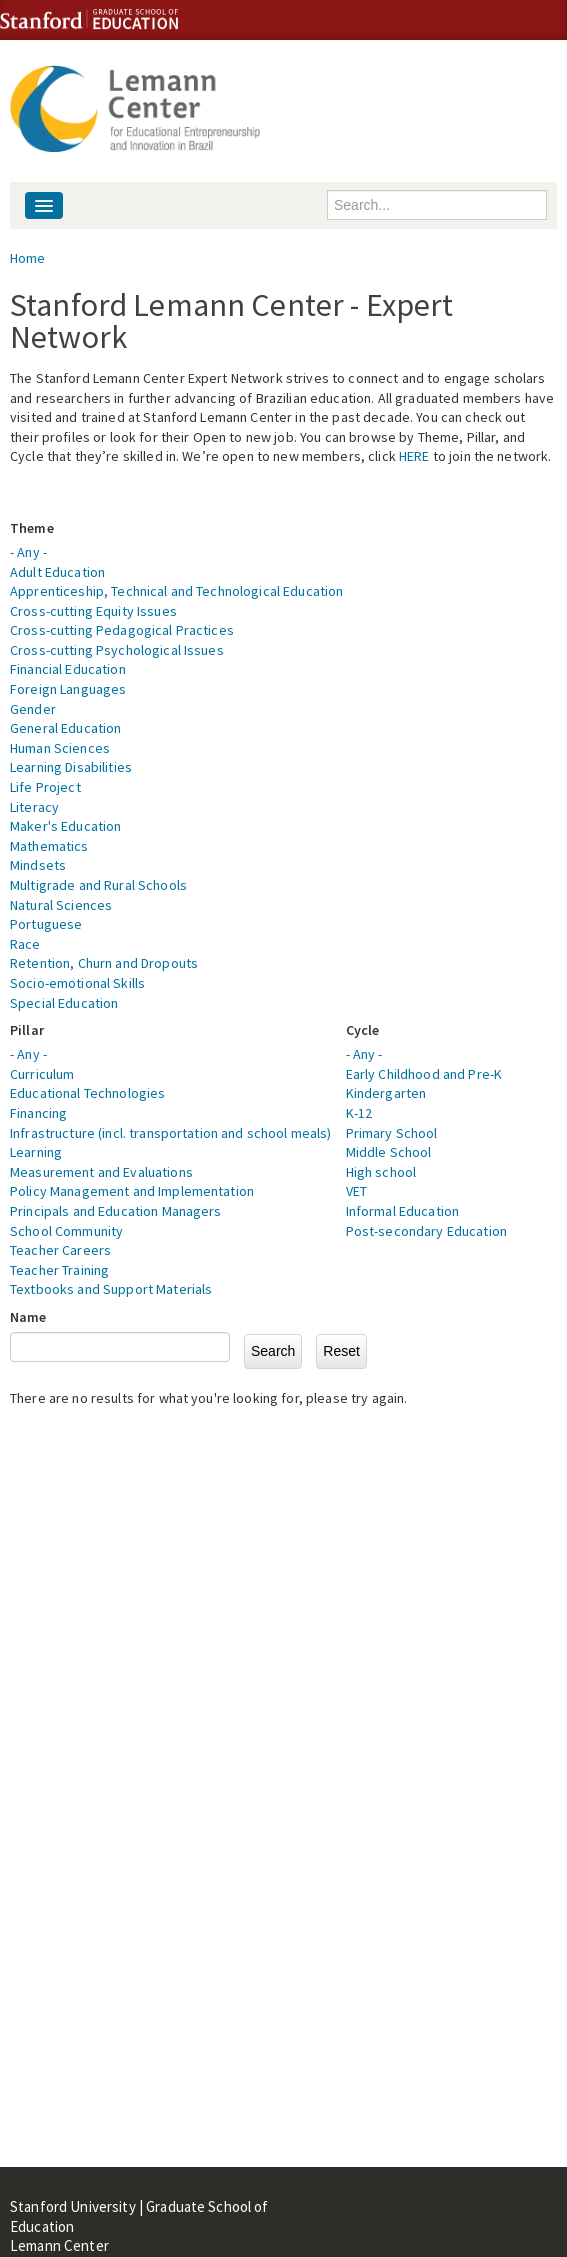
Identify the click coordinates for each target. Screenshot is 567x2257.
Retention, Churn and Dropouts (104, 963)
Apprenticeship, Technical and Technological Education (176, 591)
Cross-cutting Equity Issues (93, 611)
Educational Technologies (87, 1093)
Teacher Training (59, 1270)
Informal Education (403, 1211)
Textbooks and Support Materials (111, 1289)
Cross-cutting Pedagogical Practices (122, 630)
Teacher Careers (60, 1250)
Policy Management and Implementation (132, 1191)
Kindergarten (386, 1093)
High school (381, 1172)
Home (28, 258)
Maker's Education (65, 826)
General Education (65, 728)
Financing (38, 1113)
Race (25, 944)
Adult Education (57, 572)
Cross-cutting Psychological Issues (117, 650)
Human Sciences (60, 748)
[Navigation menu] (44, 205)
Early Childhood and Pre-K (424, 1074)
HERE (414, 456)
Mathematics (49, 846)
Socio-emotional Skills (77, 983)
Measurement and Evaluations (101, 1172)
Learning (36, 1152)
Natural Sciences (61, 905)
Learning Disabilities (71, 767)
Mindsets (38, 865)
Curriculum (42, 1074)
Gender (33, 709)
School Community (66, 1231)
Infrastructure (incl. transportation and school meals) (171, 1133)
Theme (32, 528)
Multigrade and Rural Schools (98, 885)
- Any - (28, 552)
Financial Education (68, 669)
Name (28, 1317)
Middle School (389, 1152)
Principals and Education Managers (116, 1211)
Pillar (27, 1030)
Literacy (34, 807)
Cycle (363, 1030)
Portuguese (46, 924)
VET (356, 1191)
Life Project (45, 787)
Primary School (392, 1133)
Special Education (64, 1003)
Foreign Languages (68, 689)
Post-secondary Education (426, 1231)
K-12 (359, 1113)
